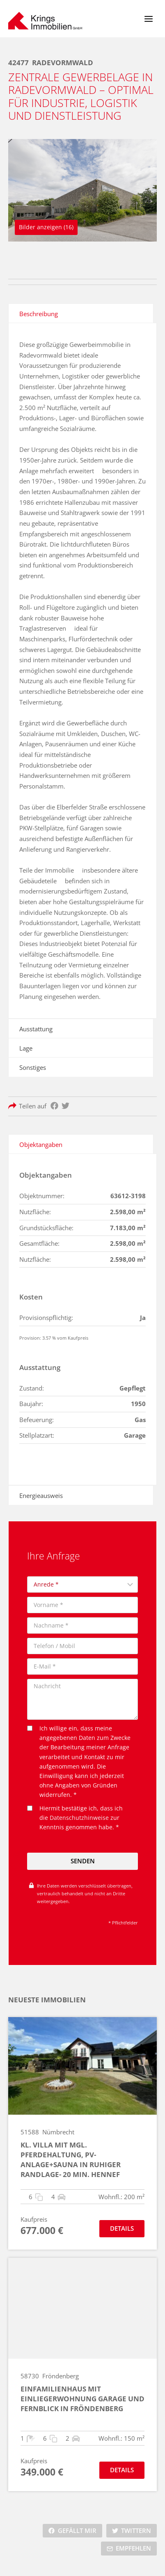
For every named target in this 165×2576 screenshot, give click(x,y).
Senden (83, 1861)
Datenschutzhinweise (79, 1817)
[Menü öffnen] (148, 18)
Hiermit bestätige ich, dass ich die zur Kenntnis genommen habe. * (75, 1818)
